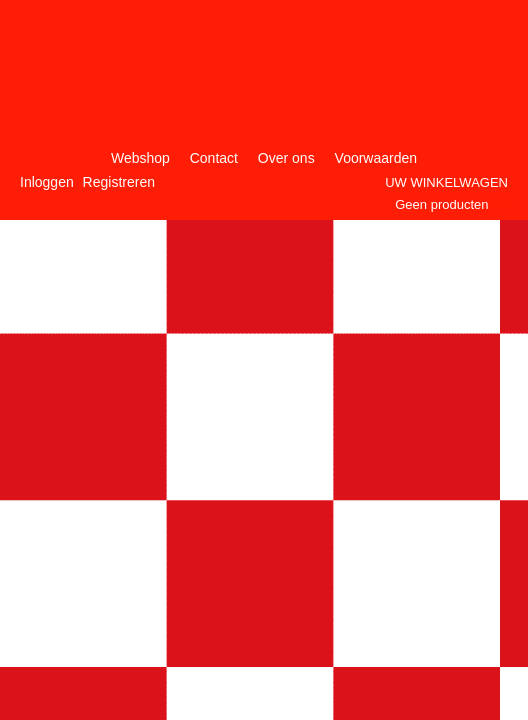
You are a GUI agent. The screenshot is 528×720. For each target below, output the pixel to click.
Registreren (119, 182)
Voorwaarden (376, 158)
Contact (214, 158)
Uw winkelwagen (446, 182)
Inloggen (47, 182)
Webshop (140, 158)
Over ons (286, 158)
